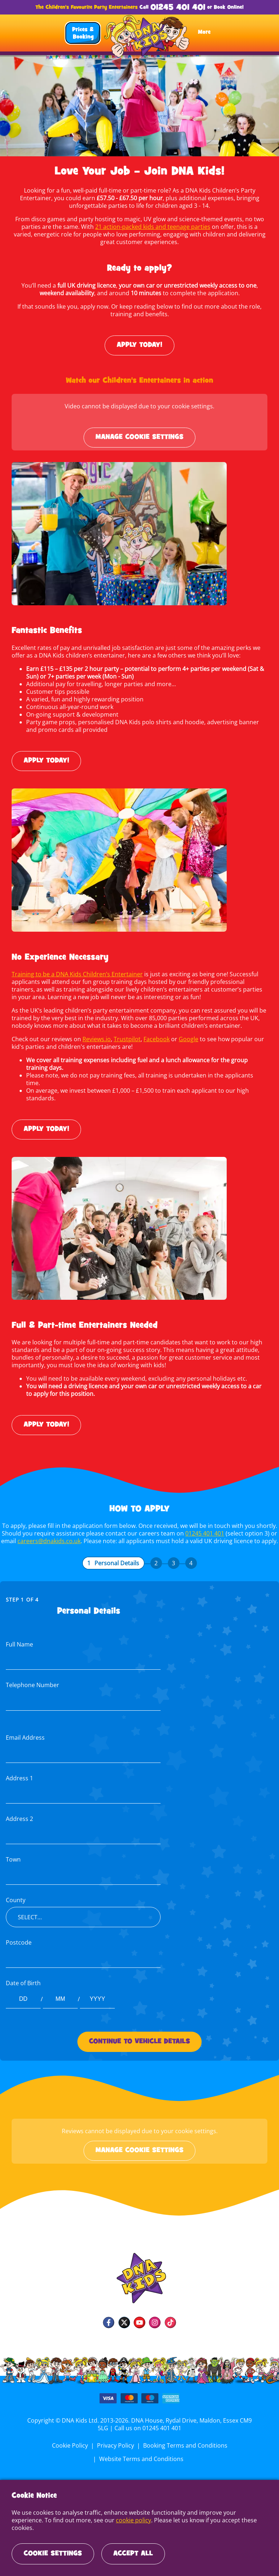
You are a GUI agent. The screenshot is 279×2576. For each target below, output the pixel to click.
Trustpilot (126, 1039)
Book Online (228, 7)
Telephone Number (32, 1677)
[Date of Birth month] (60, 1991)
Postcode (18, 1935)
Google (186, 1039)
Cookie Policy (71, 2438)
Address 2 (19, 1811)
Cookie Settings (53, 2554)
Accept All (133, 2554)
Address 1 (19, 1771)
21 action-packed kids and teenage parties (142, 227)
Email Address (25, 1730)
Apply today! (139, 345)
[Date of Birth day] (23, 1991)
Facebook (155, 1039)
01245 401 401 (177, 8)
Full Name (19, 1637)
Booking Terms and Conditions (184, 2438)
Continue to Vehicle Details (139, 2034)
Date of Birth (23, 1975)
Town (13, 1852)
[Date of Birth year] (97, 1991)
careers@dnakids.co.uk (50, 1533)
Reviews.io (96, 1039)
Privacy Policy (116, 2438)
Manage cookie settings (139, 437)
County (15, 1892)
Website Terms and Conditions (141, 2451)
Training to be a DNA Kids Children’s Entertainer (76, 974)
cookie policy (99, 2528)
